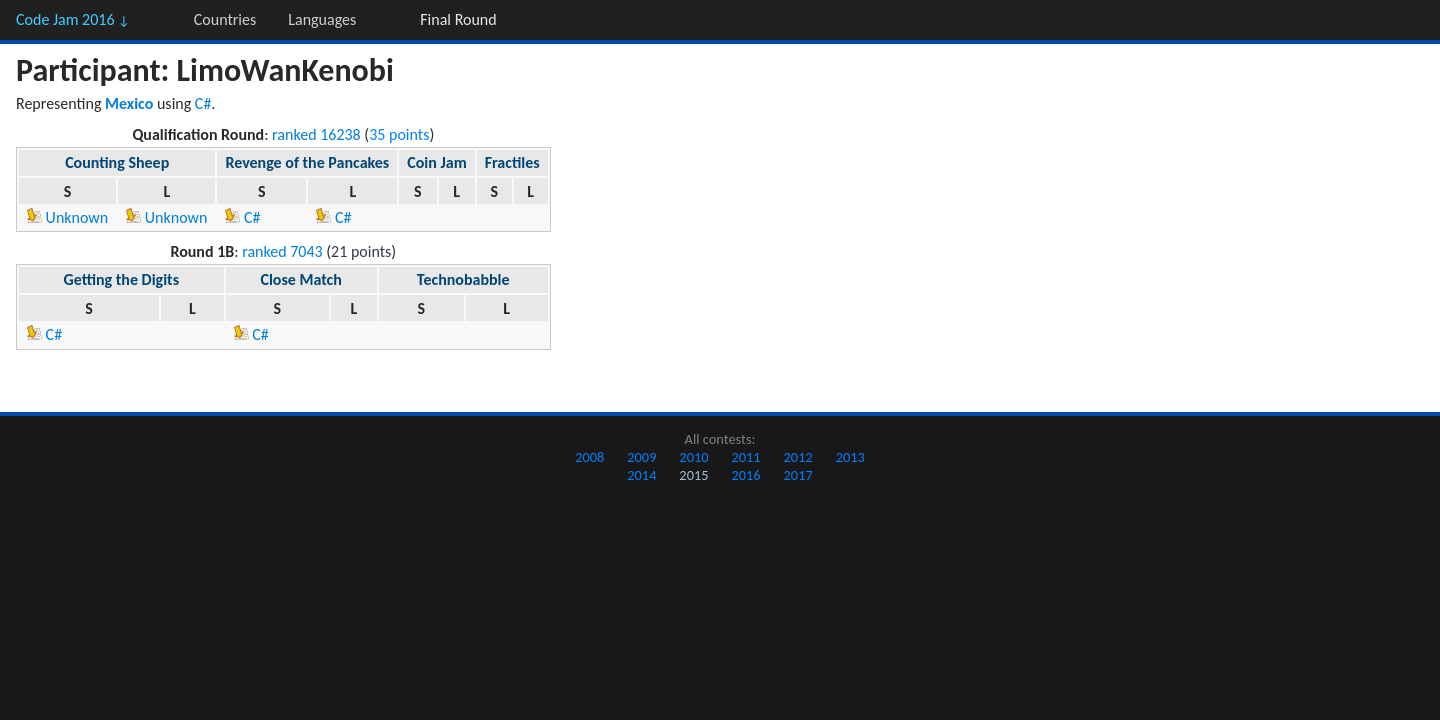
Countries (225, 19)
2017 (798, 475)
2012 (798, 457)
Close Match (300, 279)
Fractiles (512, 162)
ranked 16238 (316, 134)
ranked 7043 (282, 251)
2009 (641, 457)
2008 (589, 457)
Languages (322, 19)
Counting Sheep (117, 162)
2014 (641, 475)
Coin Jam (436, 162)
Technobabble (463, 279)
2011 (745, 457)
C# (203, 103)
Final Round (458, 19)
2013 (850, 457)
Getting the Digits (122, 279)
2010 (693, 457)
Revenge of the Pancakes (307, 162)
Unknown (67, 217)
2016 (745, 475)
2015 (693, 475)
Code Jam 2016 (73, 19)
